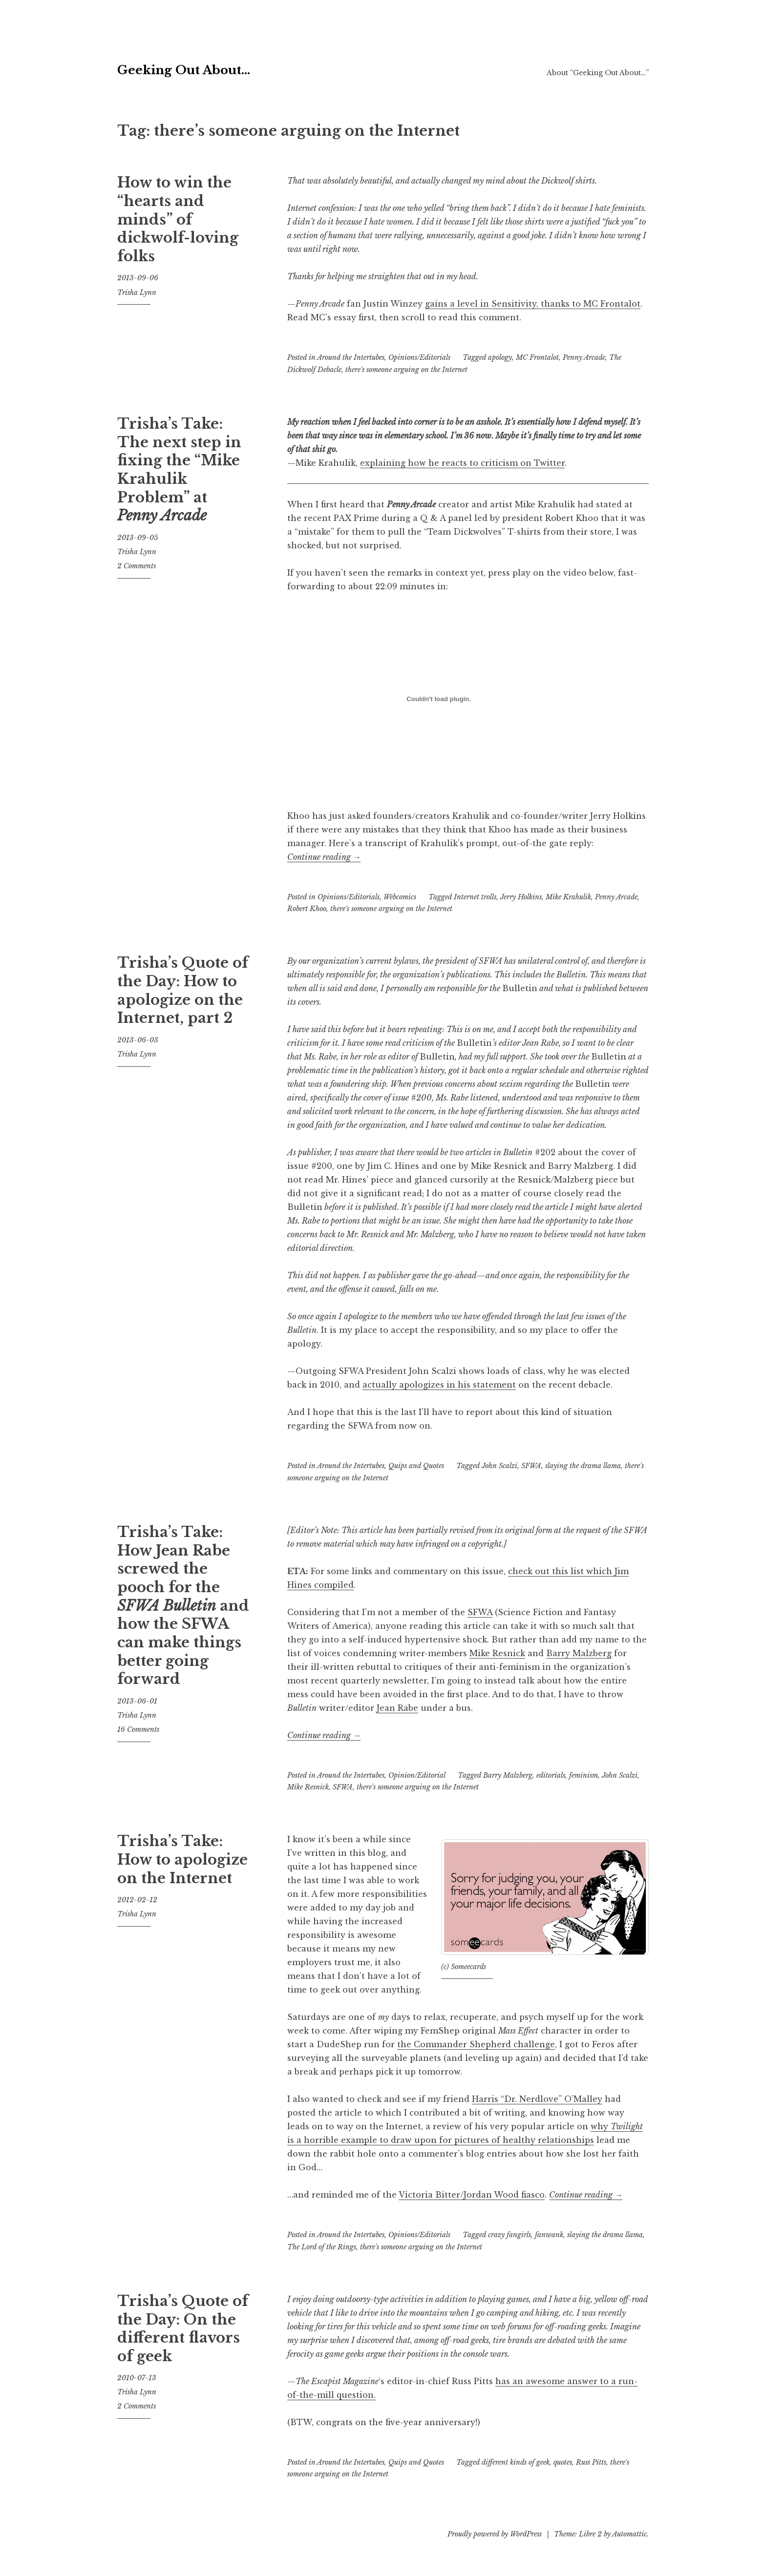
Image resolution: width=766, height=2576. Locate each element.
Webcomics (399, 897)
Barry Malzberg (579, 1653)
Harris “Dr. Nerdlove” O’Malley (537, 2099)
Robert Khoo (306, 908)
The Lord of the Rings (321, 2247)
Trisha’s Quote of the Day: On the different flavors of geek (182, 2328)
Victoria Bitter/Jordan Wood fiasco (472, 2195)
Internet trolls (475, 897)
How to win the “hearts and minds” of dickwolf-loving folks (177, 219)
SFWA (531, 1465)
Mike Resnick (497, 1653)
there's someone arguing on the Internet (406, 369)
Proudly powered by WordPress (494, 2534)
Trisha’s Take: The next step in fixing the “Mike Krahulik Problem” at (179, 469)
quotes (562, 2462)
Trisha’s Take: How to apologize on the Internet (182, 1859)
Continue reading (324, 857)
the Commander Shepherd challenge (476, 2044)
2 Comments (136, 565)
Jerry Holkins (521, 897)
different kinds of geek (516, 2462)
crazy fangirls (509, 2234)
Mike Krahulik (568, 897)
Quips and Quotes (416, 1465)
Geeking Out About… (243, 66)
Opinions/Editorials (419, 357)
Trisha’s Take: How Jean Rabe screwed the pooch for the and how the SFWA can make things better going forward (183, 1605)
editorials (550, 1775)
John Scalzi (499, 1465)
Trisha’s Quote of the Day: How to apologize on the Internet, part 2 (182, 990)
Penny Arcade (584, 357)
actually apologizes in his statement (439, 1385)
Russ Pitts (591, 2462)
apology (500, 357)
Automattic (629, 2534)
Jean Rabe (397, 1708)
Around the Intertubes (350, 357)
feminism (583, 1775)
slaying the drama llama (583, 1465)
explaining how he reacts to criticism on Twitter (462, 463)
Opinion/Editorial (417, 1775)
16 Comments (138, 1729)
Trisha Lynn (136, 292)
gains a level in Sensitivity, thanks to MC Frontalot (532, 304)
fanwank (549, 2234)
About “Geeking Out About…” (598, 72)
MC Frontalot (537, 357)
